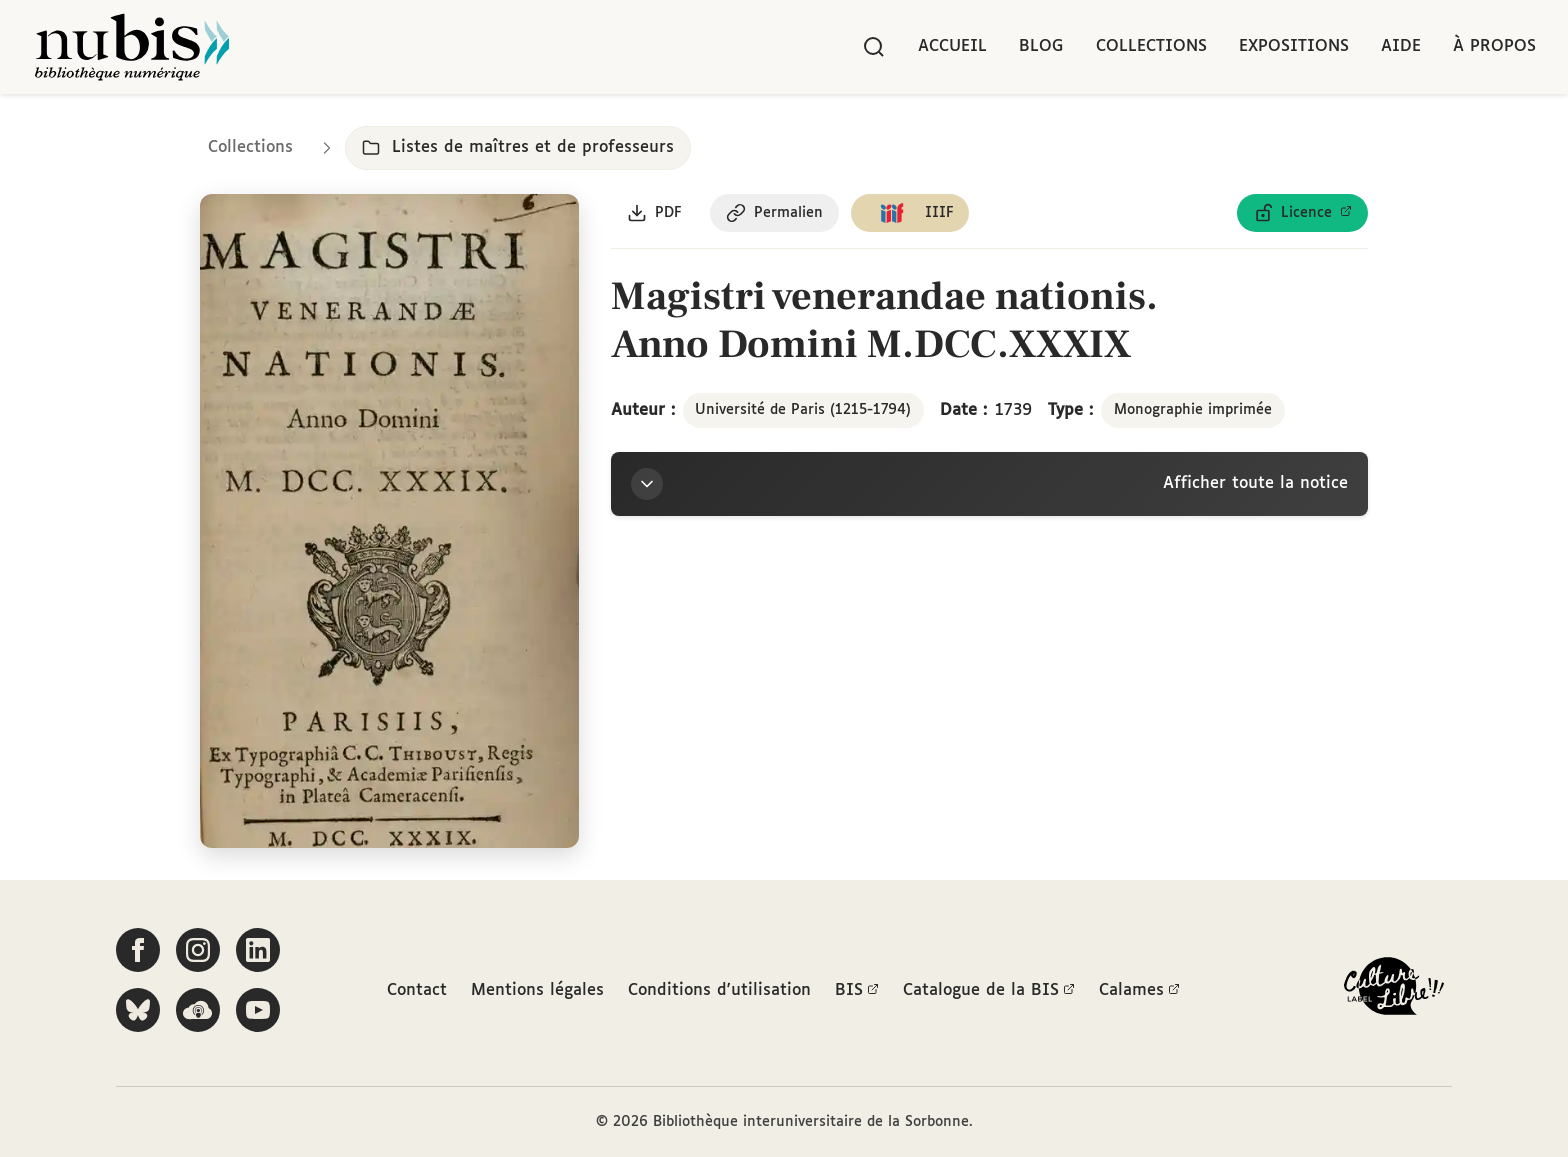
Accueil (952, 46)
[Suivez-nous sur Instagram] (198, 950)
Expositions (1294, 46)
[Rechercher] (874, 47)
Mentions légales (537, 990)
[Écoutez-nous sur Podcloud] (198, 1010)
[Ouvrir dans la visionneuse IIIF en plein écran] (389, 521)
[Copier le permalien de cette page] (774, 213)
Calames (1139, 991)
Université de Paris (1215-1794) (803, 410)
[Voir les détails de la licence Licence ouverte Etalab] (1302, 213)
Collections (1151, 46)
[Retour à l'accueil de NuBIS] (132, 47)
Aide (1401, 46)
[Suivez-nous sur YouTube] (258, 1010)
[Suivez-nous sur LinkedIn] (258, 950)
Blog (1041, 46)
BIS (857, 991)
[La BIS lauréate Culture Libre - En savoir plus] (1394, 990)
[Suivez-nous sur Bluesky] (138, 1010)
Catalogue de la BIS (989, 991)
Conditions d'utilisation (719, 990)
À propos (1494, 46)
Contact (417, 990)
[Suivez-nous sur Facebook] (138, 950)
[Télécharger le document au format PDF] (654, 213)
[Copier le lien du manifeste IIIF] (910, 213)
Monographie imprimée (1193, 410)
